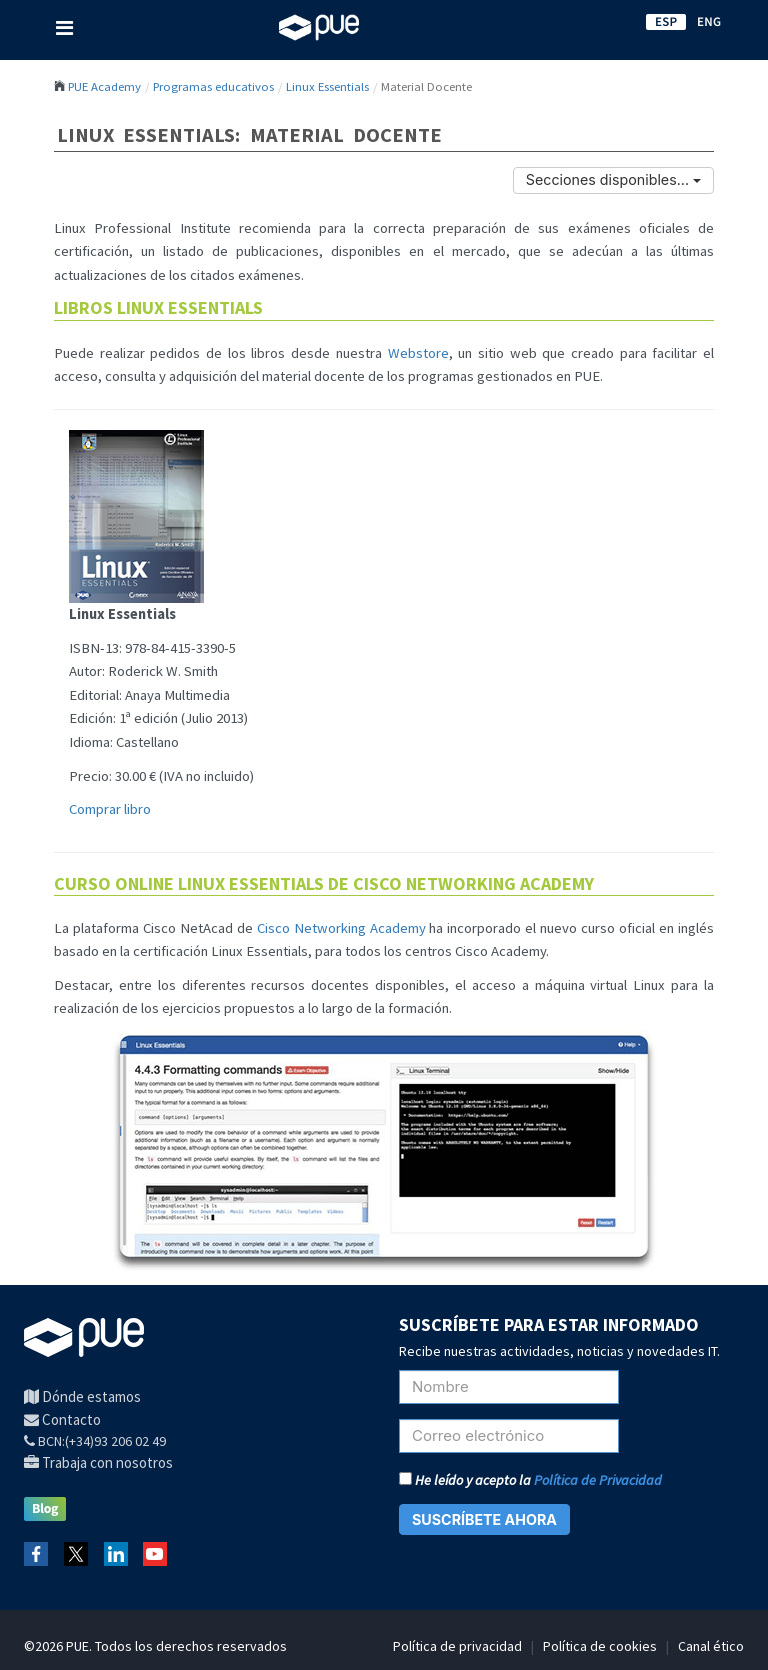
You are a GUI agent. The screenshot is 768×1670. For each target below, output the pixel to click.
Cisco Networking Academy (341, 928)
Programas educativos (213, 86)
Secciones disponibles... (613, 179)
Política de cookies (600, 1646)
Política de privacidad (457, 1646)
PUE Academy (104, 86)
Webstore (418, 353)
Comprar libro (110, 809)
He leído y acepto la (530, 1480)
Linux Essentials (327, 86)
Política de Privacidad (598, 1480)
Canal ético (711, 1646)
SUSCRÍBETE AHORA (484, 1519)
